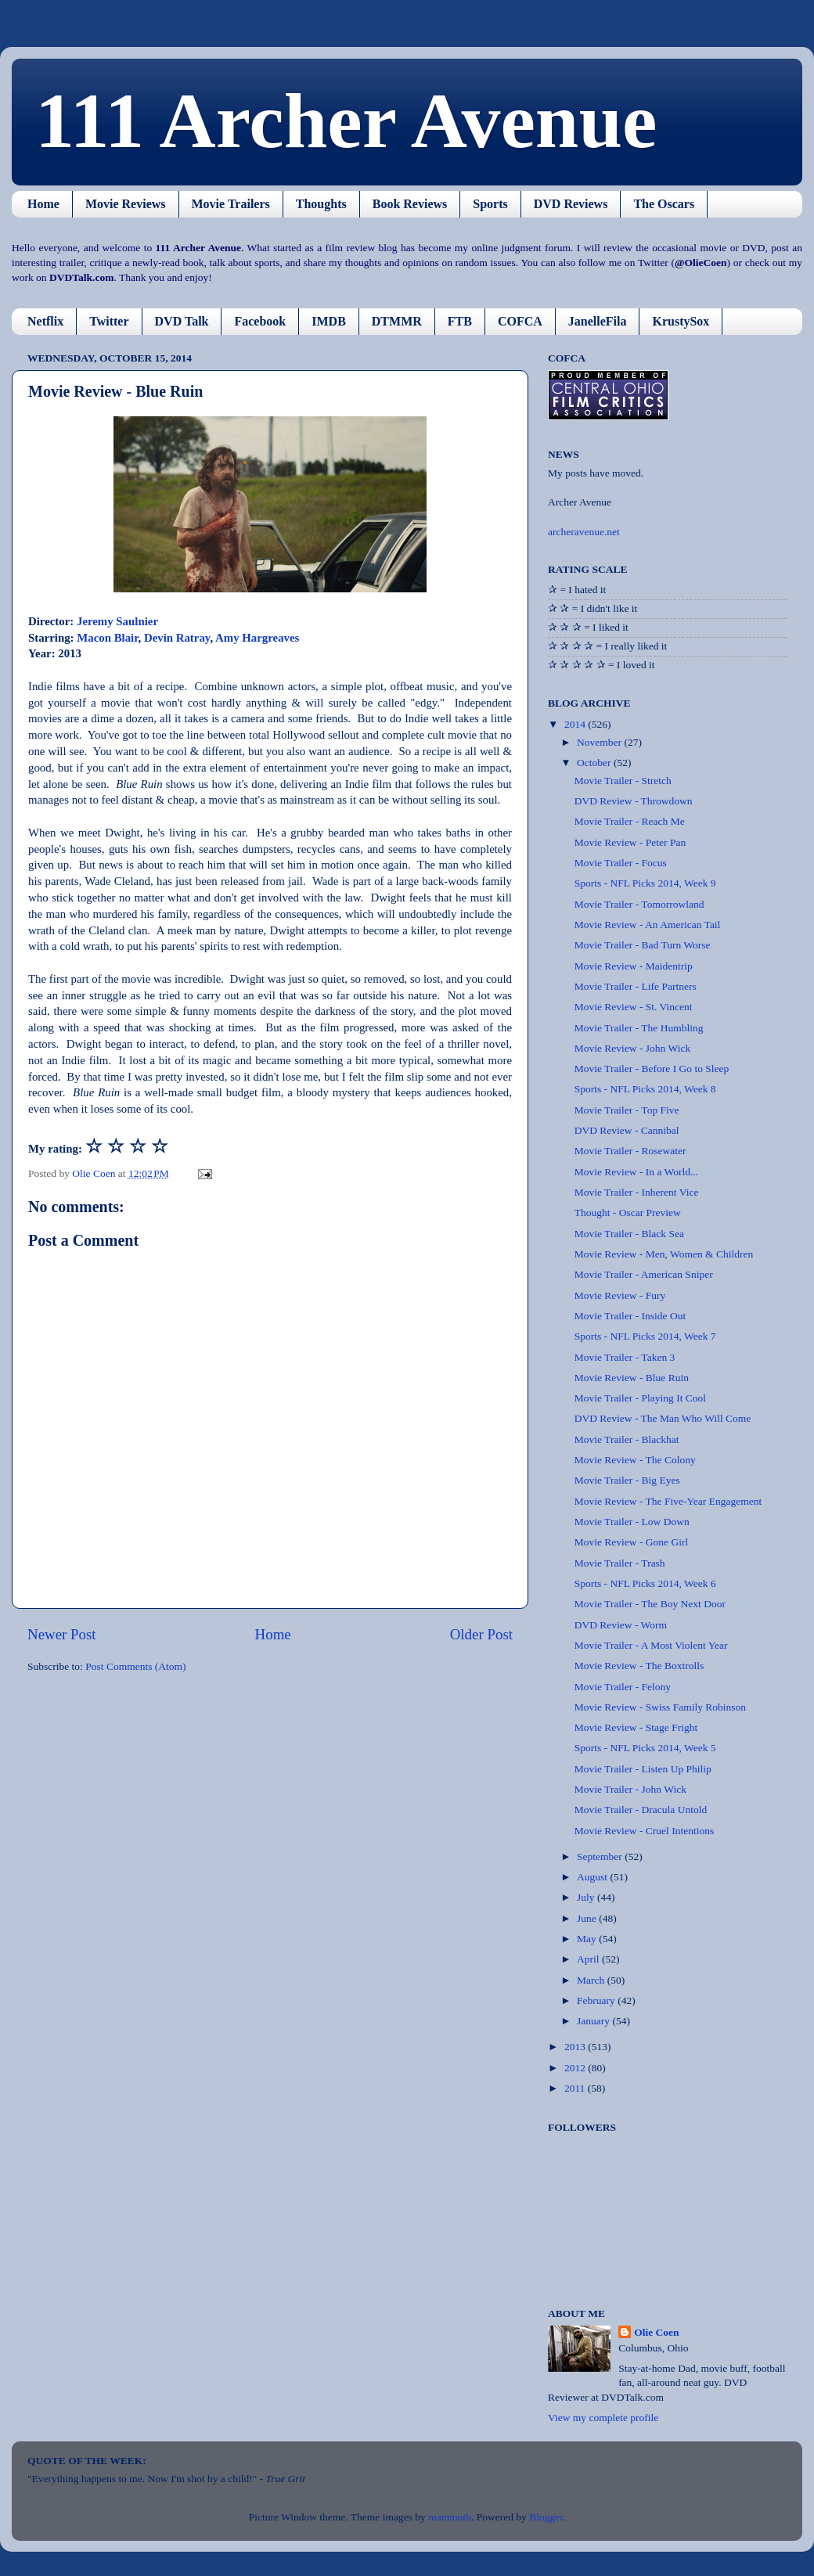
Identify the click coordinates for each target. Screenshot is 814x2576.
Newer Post (61, 1634)
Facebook (260, 321)
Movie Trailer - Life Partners (635, 986)
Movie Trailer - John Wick (630, 1789)
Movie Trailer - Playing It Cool (640, 1398)
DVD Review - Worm (620, 1625)
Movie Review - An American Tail (647, 924)
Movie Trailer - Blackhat (626, 1439)
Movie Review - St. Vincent (633, 1007)
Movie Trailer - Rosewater (630, 1151)
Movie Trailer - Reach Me (629, 821)
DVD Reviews (571, 203)
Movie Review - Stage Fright (635, 1727)
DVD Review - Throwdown (633, 801)
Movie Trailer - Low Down (632, 1521)
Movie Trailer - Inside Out (630, 1316)
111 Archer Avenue (346, 120)
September (601, 1856)
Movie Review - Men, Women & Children (664, 1254)
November (600, 742)
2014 (576, 724)
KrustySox (680, 321)
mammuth (449, 2517)
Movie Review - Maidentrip (633, 966)
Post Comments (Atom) (135, 1666)
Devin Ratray (177, 637)
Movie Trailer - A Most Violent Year (651, 1645)
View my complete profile (603, 2417)
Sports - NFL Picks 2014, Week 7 (645, 1336)
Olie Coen (656, 2332)
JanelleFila (597, 321)
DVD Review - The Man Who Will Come (662, 1418)
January (594, 2021)
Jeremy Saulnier (117, 621)
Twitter (108, 321)
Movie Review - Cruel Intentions (644, 1831)
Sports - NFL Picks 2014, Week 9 (645, 883)
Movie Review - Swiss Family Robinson (660, 1707)
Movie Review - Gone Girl (631, 1542)
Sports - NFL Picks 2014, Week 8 (645, 1089)
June (588, 1918)
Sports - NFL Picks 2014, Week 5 (645, 1748)
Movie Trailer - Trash (619, 1563)
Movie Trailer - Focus (620, 863)
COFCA (520, 321)
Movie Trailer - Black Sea (629, 1233)
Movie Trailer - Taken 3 (624, 1357)
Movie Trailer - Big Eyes (627, 1480)
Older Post (481, 1634)
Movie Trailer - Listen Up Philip (642, 1769)
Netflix (45, 321)
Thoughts (321, 203)
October (595, 762)
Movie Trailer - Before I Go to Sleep (651, 1068)
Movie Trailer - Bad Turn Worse (642, 945)
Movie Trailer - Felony (622, 1687)
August (593, 1877)
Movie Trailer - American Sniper (643, 1274)
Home (43, 203)
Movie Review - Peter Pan (630, 842)
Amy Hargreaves (257, 637)
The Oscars (663, 203)
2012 (576, 2068)
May (588, 1939)
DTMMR (397, 321)
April (589, 1959)
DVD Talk (182, 321)
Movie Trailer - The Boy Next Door (650, 1604)
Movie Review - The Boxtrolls (639, 1665)
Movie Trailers (231, 203)
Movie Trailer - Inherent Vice (636, 1192)
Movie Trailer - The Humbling (639, 1028)
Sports (490, 203)
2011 (576, 2088)
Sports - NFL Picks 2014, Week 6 (645, 1583)
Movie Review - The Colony (635, 1460)
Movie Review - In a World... (636, 1172)
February (597, 2000)
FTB (460, 321)
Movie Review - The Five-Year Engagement (668, 1501)
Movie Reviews (125, 203)
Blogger (546, 2517)
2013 (576, 2047)
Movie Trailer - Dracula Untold (640, 1809)
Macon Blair (107, 637)
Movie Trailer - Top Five (626, 1110)
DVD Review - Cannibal (626, 1130)
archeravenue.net (584, 532)
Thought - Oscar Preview (627, 1212)
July (587, 1897)
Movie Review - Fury (620, 1295)
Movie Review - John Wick (632, 1048)
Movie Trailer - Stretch (623, 780)
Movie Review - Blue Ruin (631, 1377)
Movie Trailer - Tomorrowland (639, 904)
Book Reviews (410, 203)
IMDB (329, 321)
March (592, 1980)
